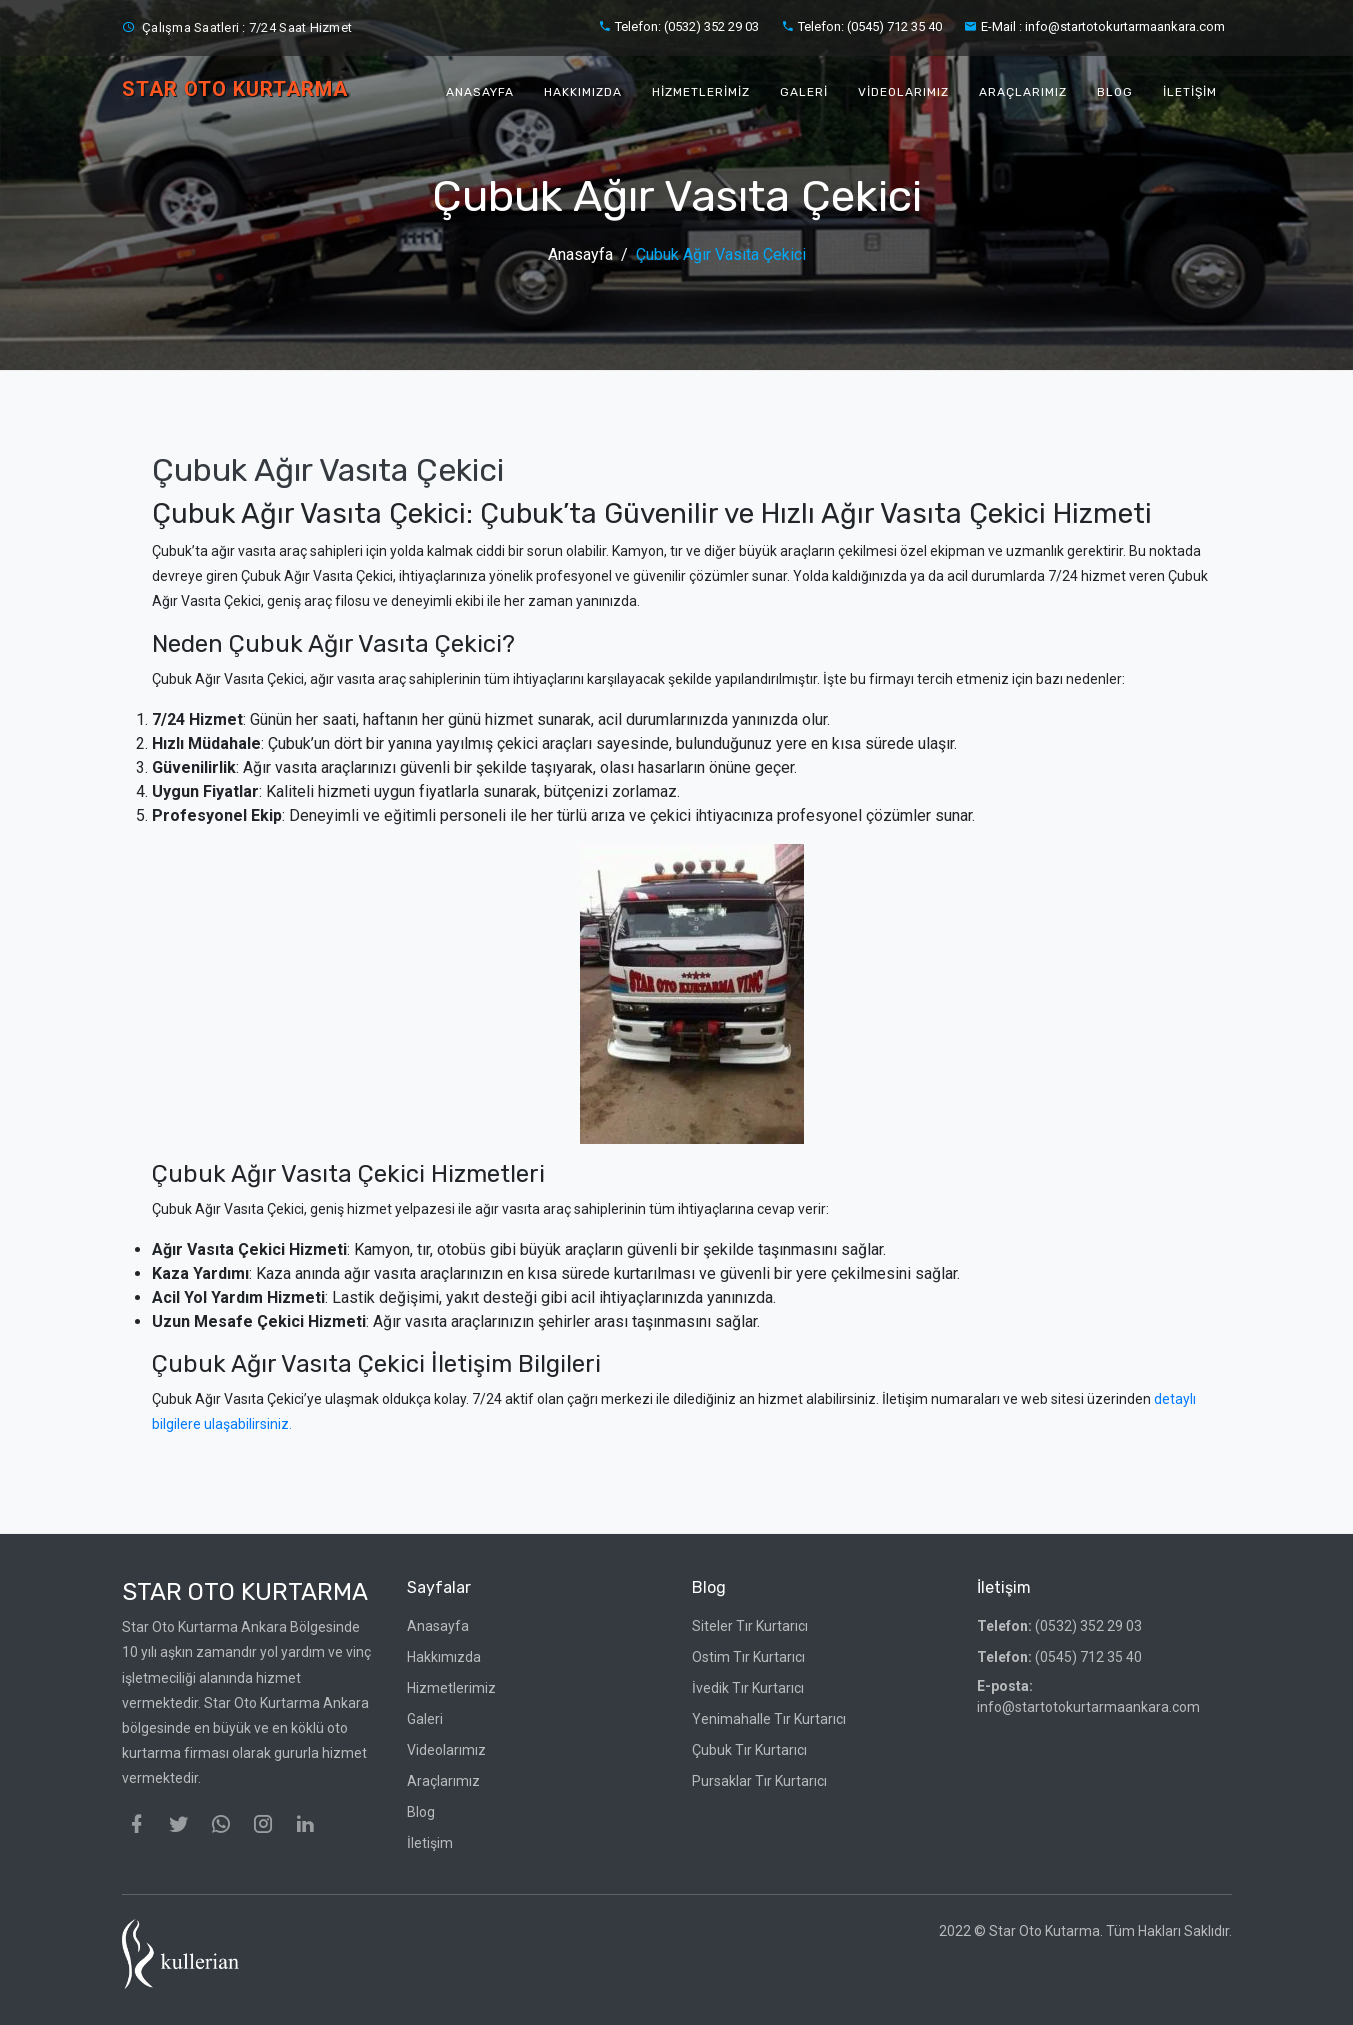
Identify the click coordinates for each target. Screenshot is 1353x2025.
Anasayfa (480, 92)
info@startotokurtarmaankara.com (1088, 1696)
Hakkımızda (583, 92)
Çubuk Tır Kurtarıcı (749, 1750)
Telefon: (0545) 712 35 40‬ (861, 26)
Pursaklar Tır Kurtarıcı (759, 1781)
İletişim (1190, 92)
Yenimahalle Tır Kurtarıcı (769, 1719)
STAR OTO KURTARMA (235, 89)
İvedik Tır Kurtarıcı (748, 1688)
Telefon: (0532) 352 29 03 (678, 26)
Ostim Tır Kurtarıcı (748, 1657)
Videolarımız (903, 92)
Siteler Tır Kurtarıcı (750, 1626)
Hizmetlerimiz (701, 92)
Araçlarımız (1023, 92)
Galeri (804, 92)
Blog (1115, 92)
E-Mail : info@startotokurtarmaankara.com (1094, 26)
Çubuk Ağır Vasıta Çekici (721, 254)
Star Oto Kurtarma (245, 1592)
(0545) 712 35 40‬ (1059, 1657)
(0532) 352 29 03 (1059, 1626)
